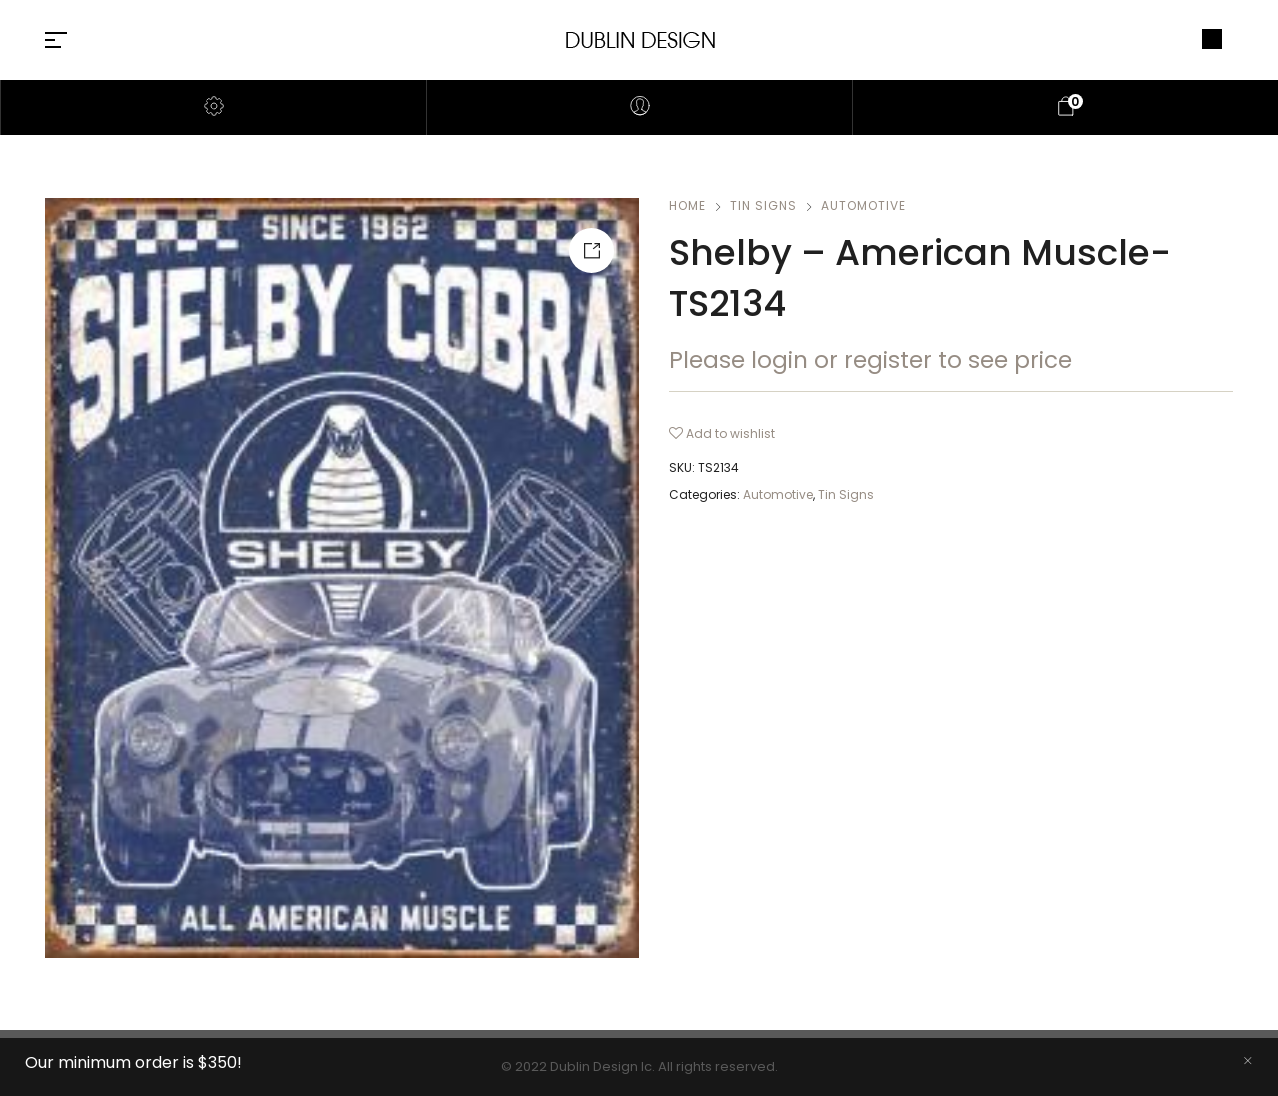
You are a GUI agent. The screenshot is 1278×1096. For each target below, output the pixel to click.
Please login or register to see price (870, 360)
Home (687, 205)
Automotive (863, 205)
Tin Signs (763, 205)
